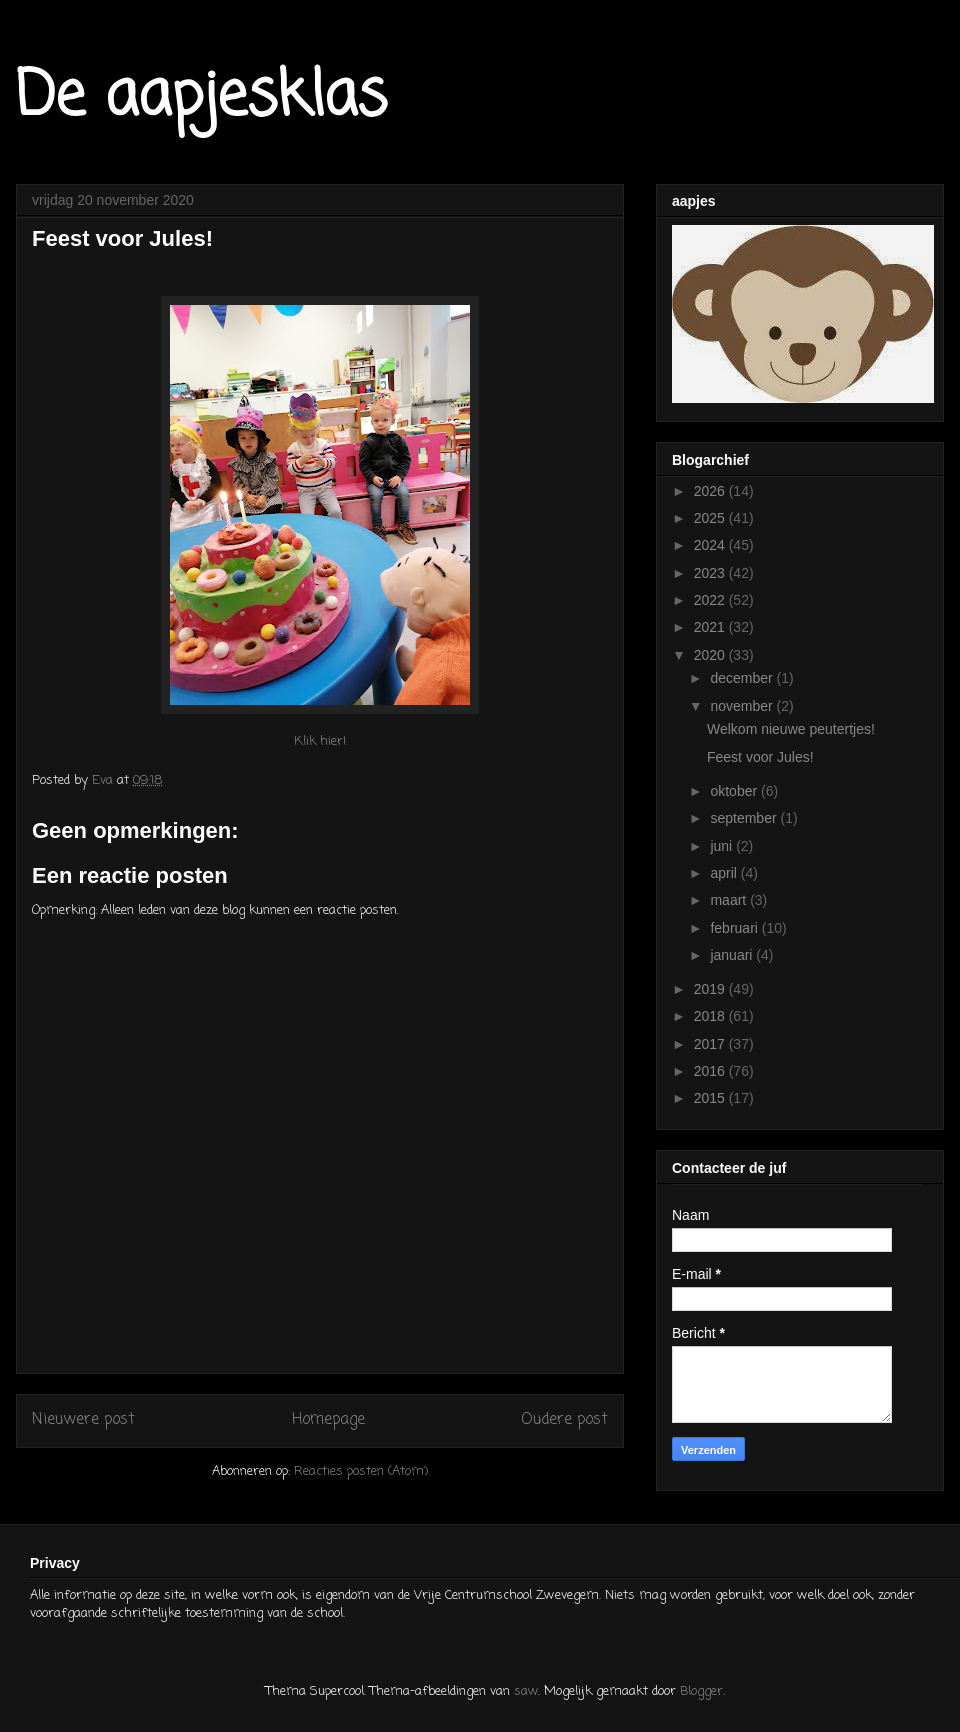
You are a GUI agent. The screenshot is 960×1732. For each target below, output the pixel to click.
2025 (711, 518)
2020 (711, 655)
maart (730, 900)
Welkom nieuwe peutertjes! (791, 729)
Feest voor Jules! (760, 757)
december (743, 678)
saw (526, 1691)
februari (735, 928)
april (725, 873)
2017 (711, 1044)
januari (733, 955)
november (743, 706)
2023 (711, 573)
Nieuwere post (83, 1420)
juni (723, 846)
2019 (711, 989)
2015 (711, 1098)
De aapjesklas (201, 97)
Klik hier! (320, 741)
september (745, 818)
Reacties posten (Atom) (361, 1471)
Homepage (328, 1420)
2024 (711, 545)
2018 (711, 1016)
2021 (711, 627)
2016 (711, 1071)
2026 (711, 491)
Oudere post (564, 1420)
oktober (735, 791)
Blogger (701, 1691)
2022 (711, 600)
